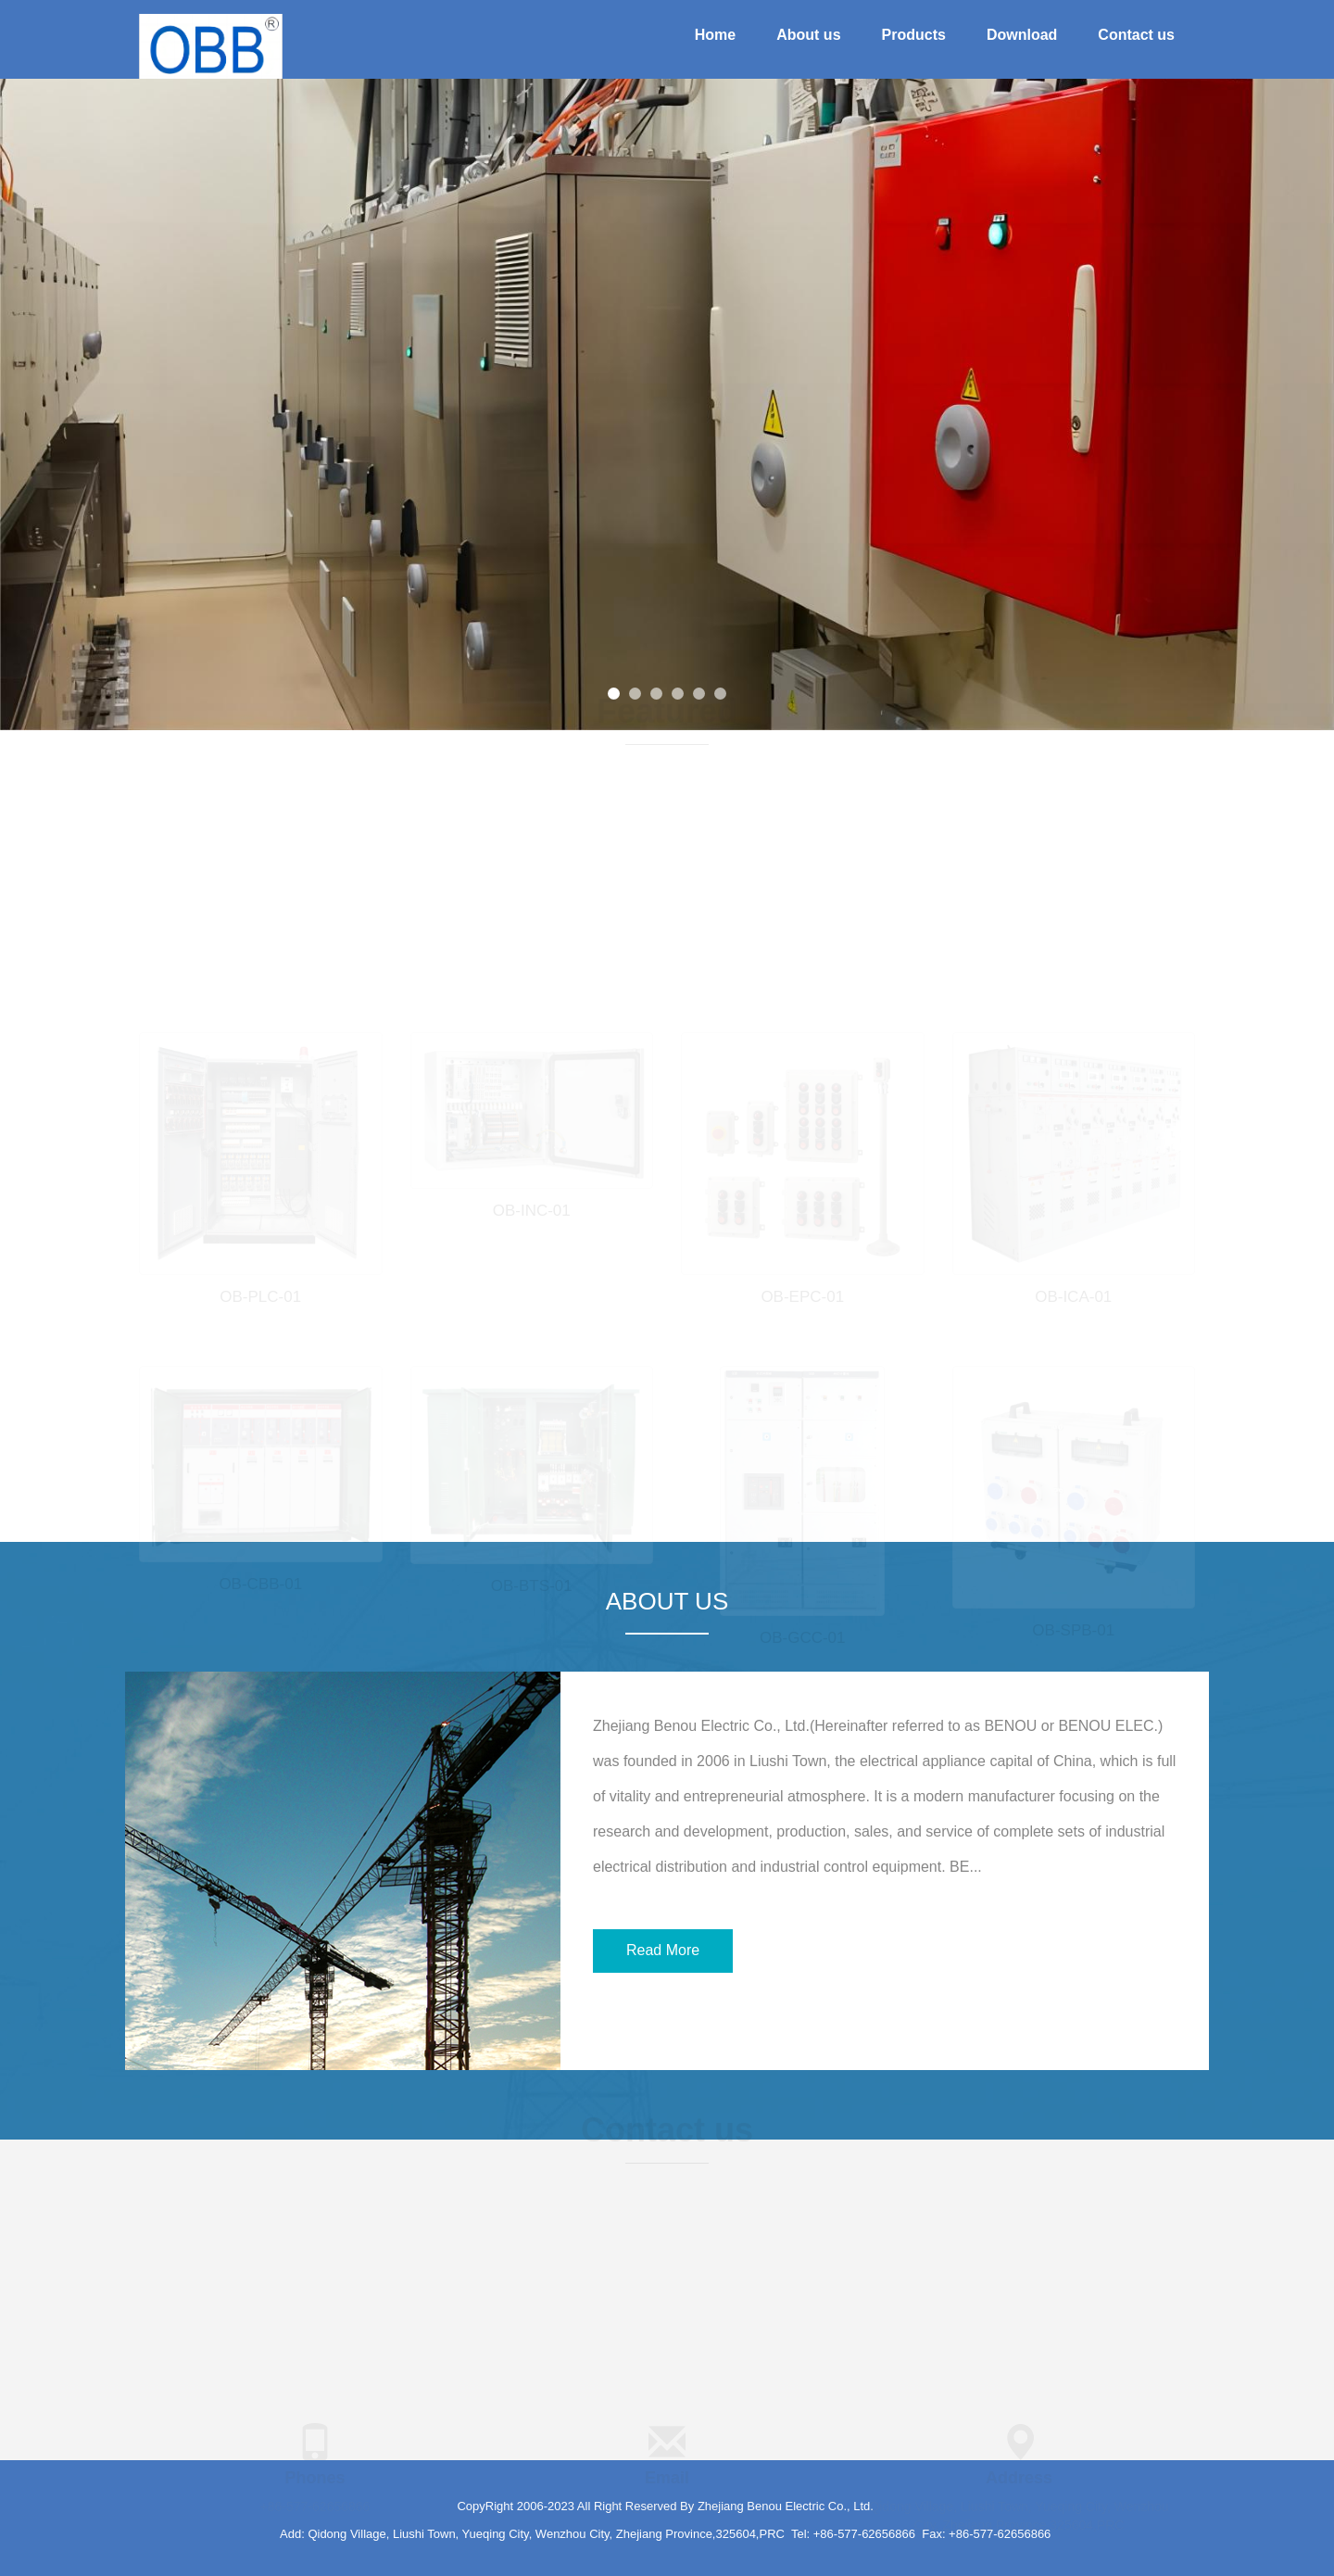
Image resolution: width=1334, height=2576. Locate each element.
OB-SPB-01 (1073, 1626)
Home (715, 35)
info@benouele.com (667, 2502)
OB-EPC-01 (802, 1292)
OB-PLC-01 (260, 1292)
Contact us (1136, 35)
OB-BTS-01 (532, 1581)
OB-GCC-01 (803, 1633)
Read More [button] (662, 1950)
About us (808, 35)
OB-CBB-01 (260, 1580)
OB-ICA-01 (1073, 1292)
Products (914, 35)
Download (1022, 35)
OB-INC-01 (532, 1207)
